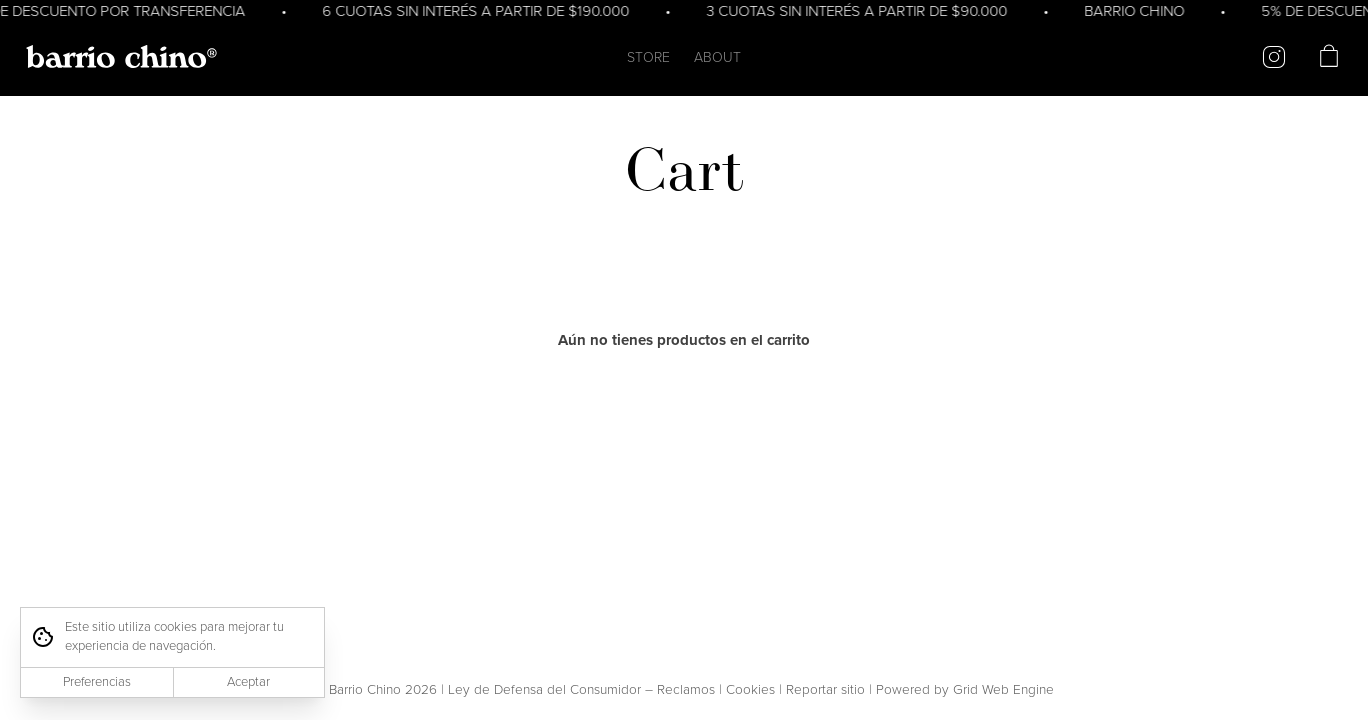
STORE (648, 57)
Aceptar (248, 682)
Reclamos (686, 690)
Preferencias (97, 682)
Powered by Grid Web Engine (965, 690)
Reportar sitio (825, 690)
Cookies (750, 690)
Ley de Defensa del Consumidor (544, 690)
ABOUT (717, 57)
